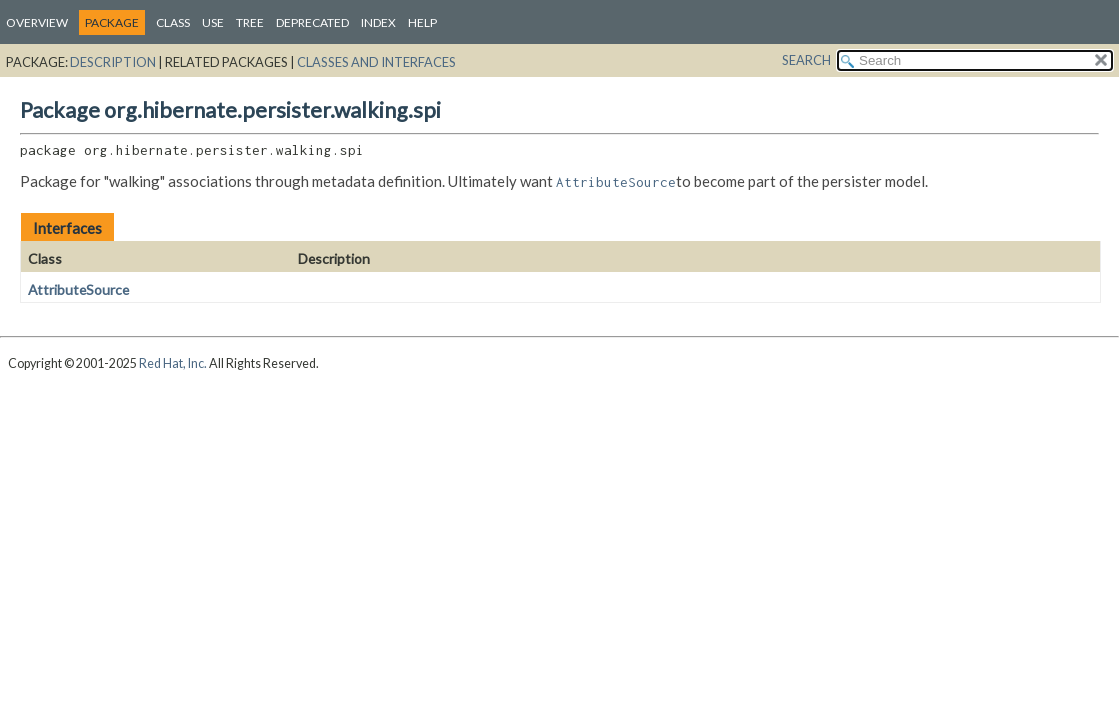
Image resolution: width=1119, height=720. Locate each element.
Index (378, 22)
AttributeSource (78, 289)
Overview (37, 22)
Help (422, 22)
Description (113, 62)
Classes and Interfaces (376, 62)
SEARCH (806, 60)
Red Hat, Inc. (173, 363)
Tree (250, 22)
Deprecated (312, 22)
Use (213, 22)
